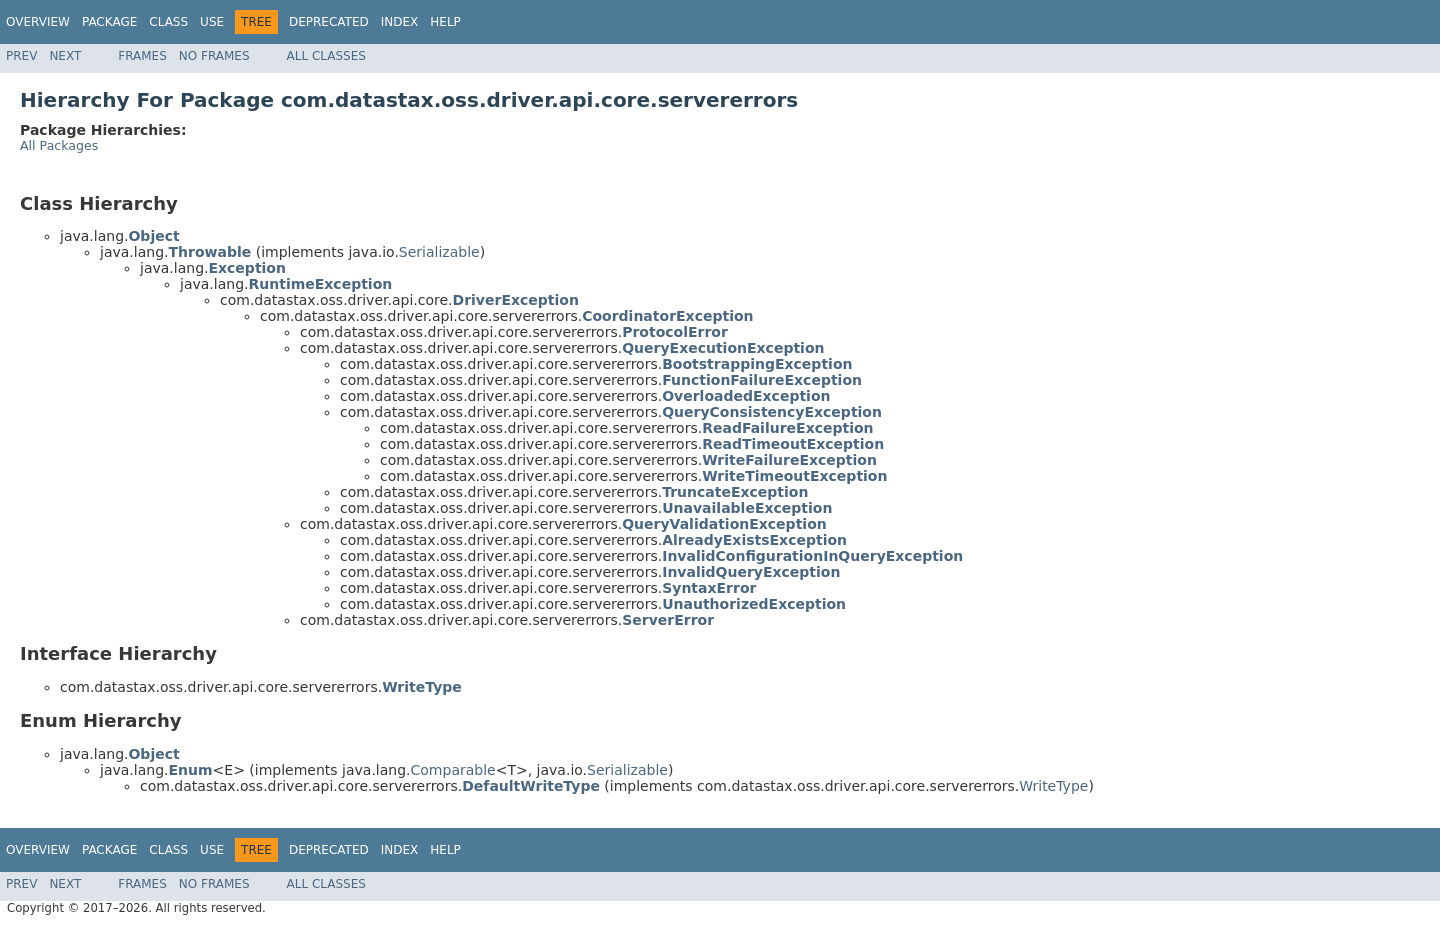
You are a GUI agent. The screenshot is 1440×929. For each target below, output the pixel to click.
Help (445, 22)
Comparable (453, 770)
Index (400, 22)
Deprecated (329, 22)
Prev (21, 56)
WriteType (1053, 786)
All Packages (59, 145)
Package (109, 22)
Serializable (439, 252)
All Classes (326, 56)
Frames (142, 56)
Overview (38, 22)
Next (65, 56)
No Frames (214, 56)
